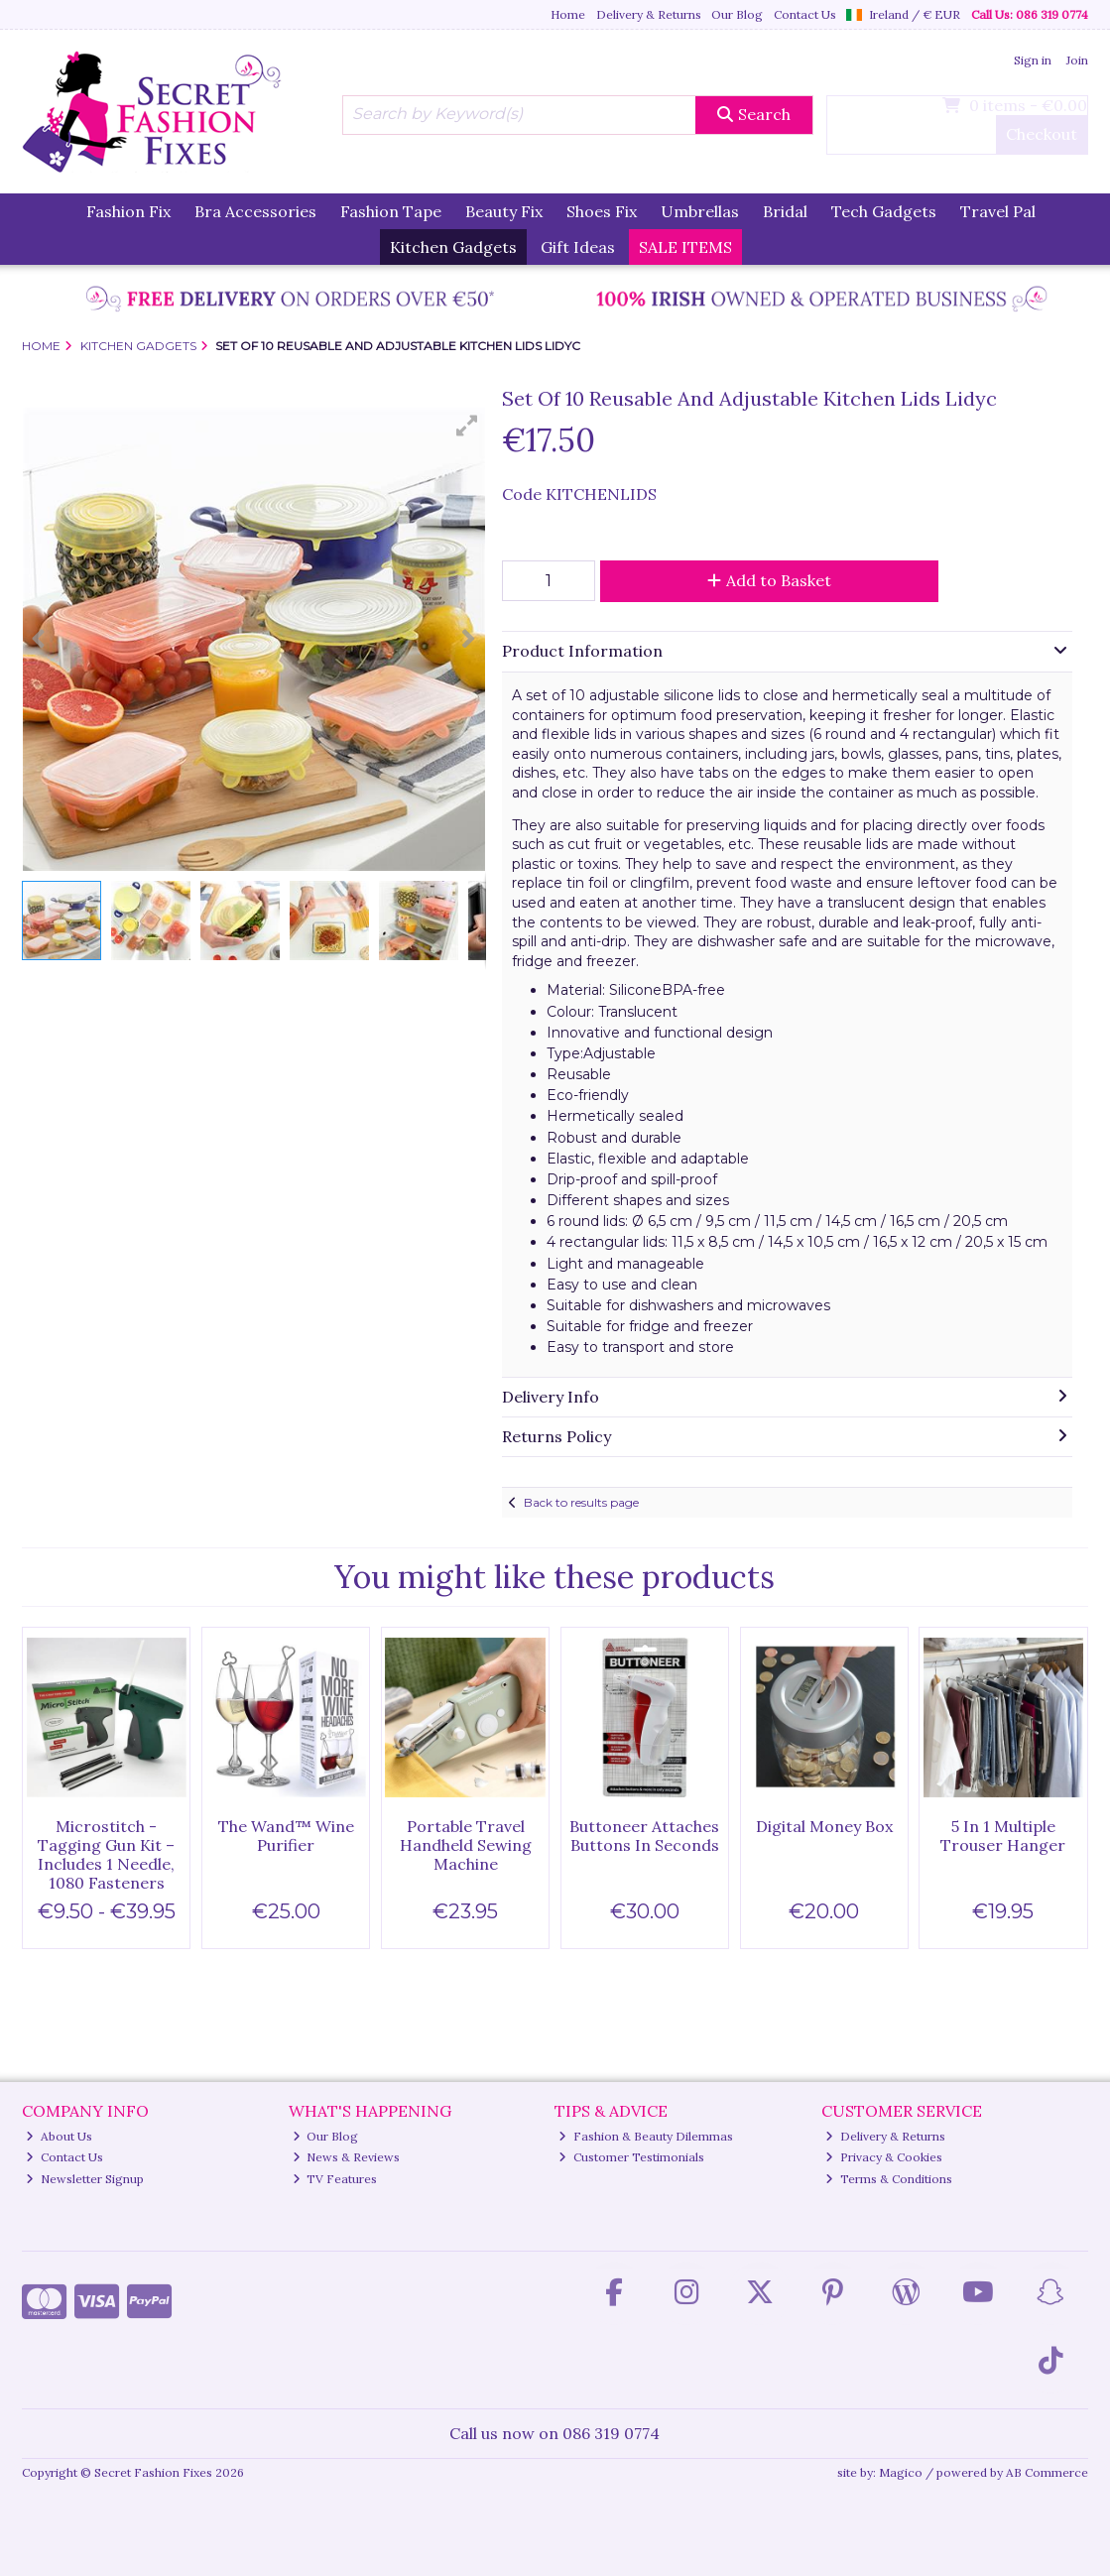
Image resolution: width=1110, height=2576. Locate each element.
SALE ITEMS (685, 247)
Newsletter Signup (85, 2178)
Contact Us (805, 14)
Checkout (1041, 134)
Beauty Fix (504, 211)
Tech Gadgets (883, 211)
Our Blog (737, 14)
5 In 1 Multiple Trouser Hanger (1002, 1835)
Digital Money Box (824, 1826)
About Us (59, 2136)
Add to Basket (769, 580)
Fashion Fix (128, 211)
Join (1077, 60)
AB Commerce (1047, 2472)
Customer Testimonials (631, 2156)
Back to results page (581, 1502)
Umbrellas (700, 211)
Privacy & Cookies (883, 2156)
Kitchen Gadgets (453, 247)
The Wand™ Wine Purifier (286, 1835)
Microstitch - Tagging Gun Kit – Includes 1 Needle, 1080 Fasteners (106, 1855)
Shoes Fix (601, 211)
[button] (467, 425)
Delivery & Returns (648, 14)
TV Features (335, 2178)
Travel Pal (998, 211)
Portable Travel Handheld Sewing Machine (466, 1845)
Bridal (785, 211)
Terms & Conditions (888, 2178)
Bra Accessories (255, 211)
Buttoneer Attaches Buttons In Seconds (644, 1835)
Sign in (1032, 60)
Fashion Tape (390, 211)
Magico (901, 2472)
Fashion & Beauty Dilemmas (645, 2136)
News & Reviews (347, 2156)
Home (568, 14)
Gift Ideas (578, 247)
